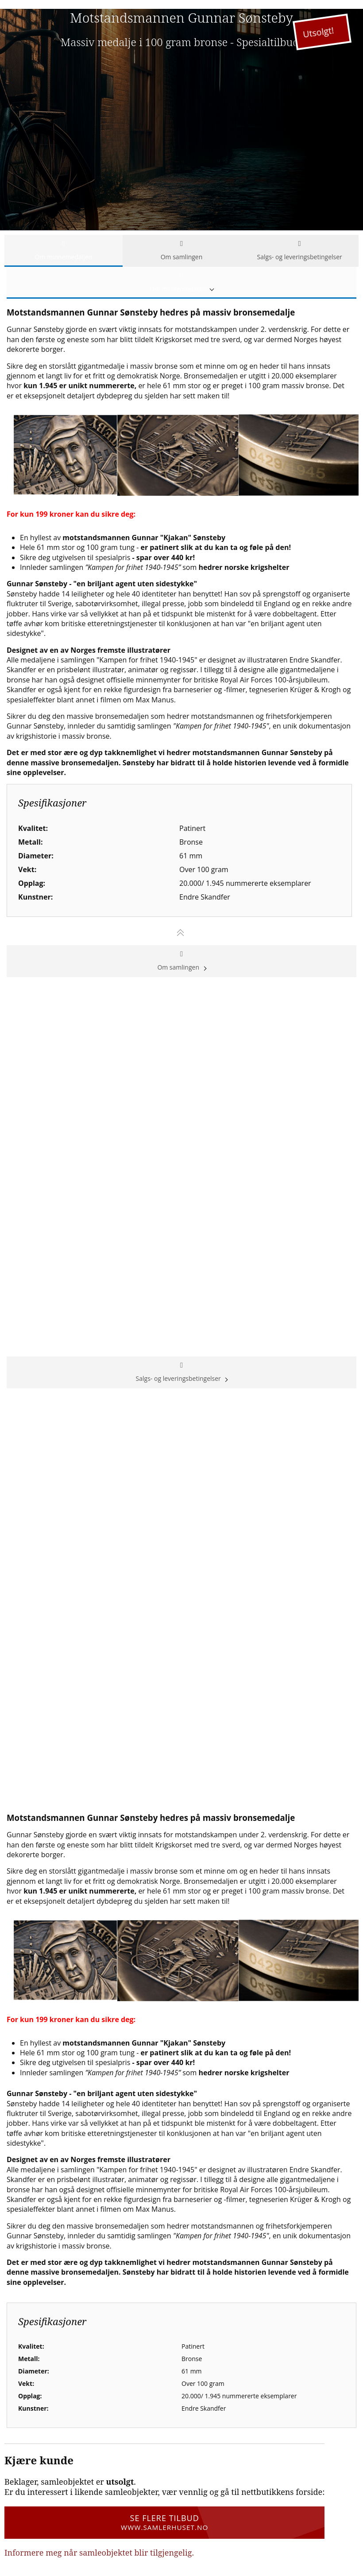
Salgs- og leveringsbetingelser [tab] (299, 250)
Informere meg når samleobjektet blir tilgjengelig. (99, 2552)
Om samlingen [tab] (182, 250)
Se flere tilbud (164, 2522)
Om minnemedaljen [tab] (64, 250)
